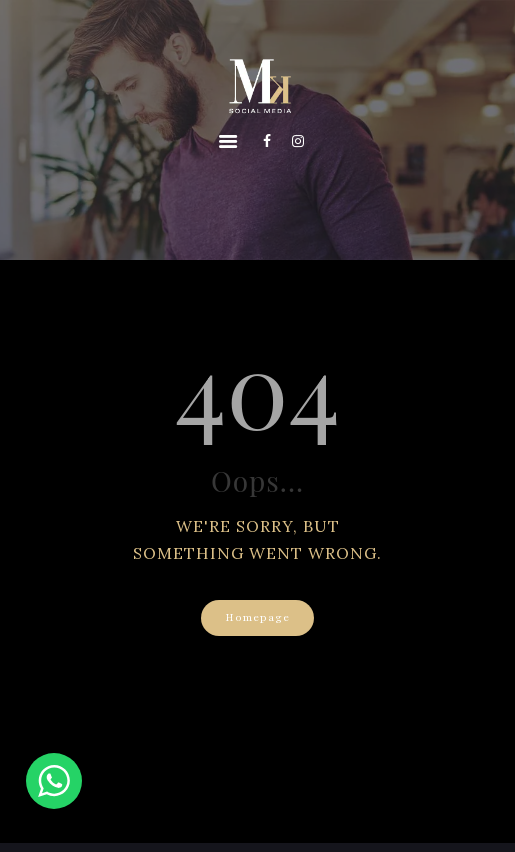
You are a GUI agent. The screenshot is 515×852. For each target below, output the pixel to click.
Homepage (257, 617)
